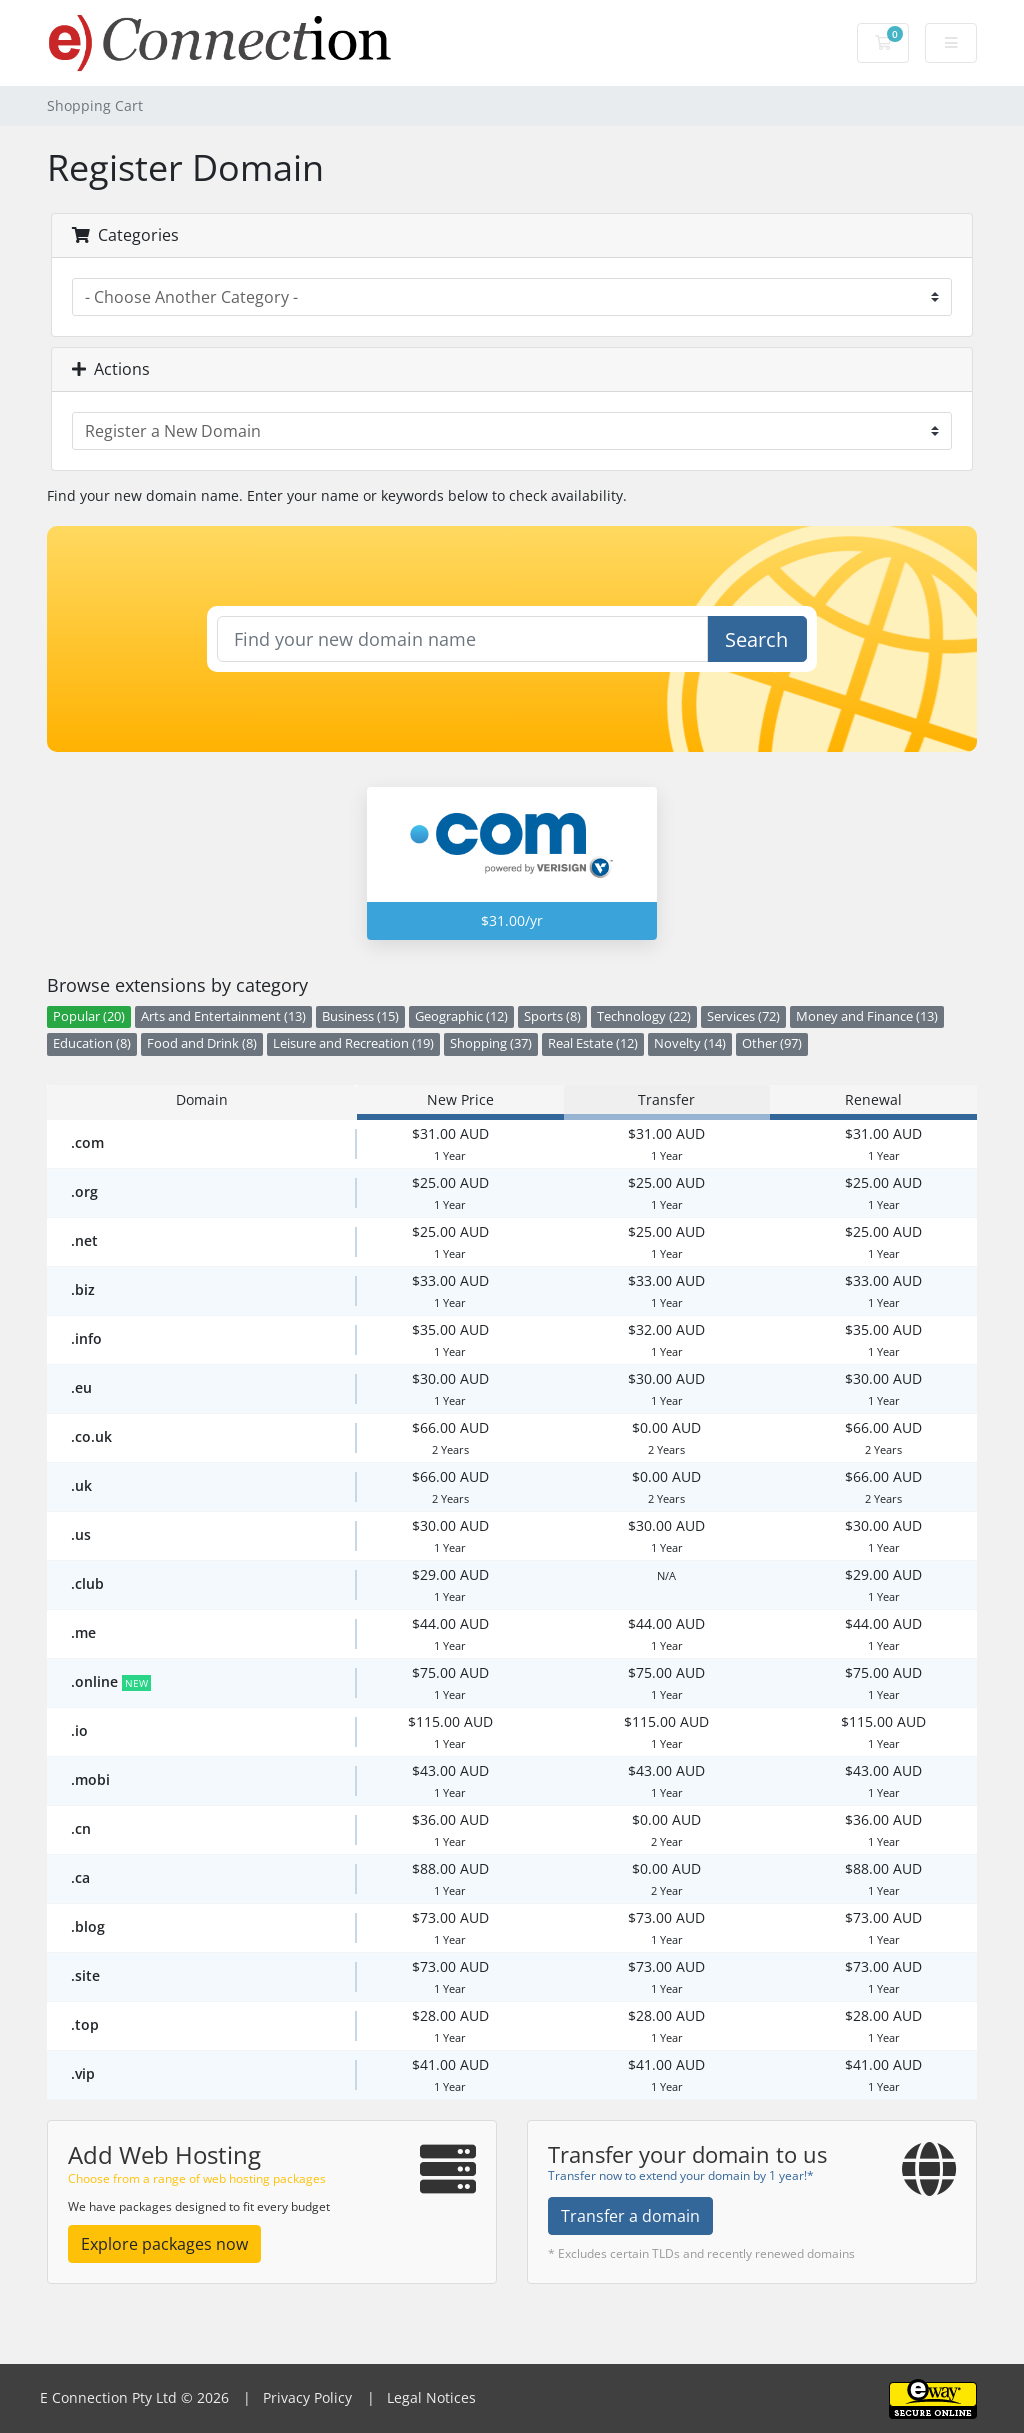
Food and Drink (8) (202, 1043)
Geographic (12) (461, 1016)
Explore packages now (164, 2244)
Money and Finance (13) (867, 1016)
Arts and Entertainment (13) (223, 1016)
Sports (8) (552, 1016)
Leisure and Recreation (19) (353, 1043)
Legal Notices (429, 2397)
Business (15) (360, 1016)
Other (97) (772, 1043)
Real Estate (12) (593, 1043)
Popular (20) (89, 1016)
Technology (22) (644, 1016)
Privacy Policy (305, 2397)
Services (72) (743, 1016)
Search (756, 639)
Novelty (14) (690, 1043)
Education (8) (92, 1043)
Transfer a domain (630, 2216)
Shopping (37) (491, 1043)
